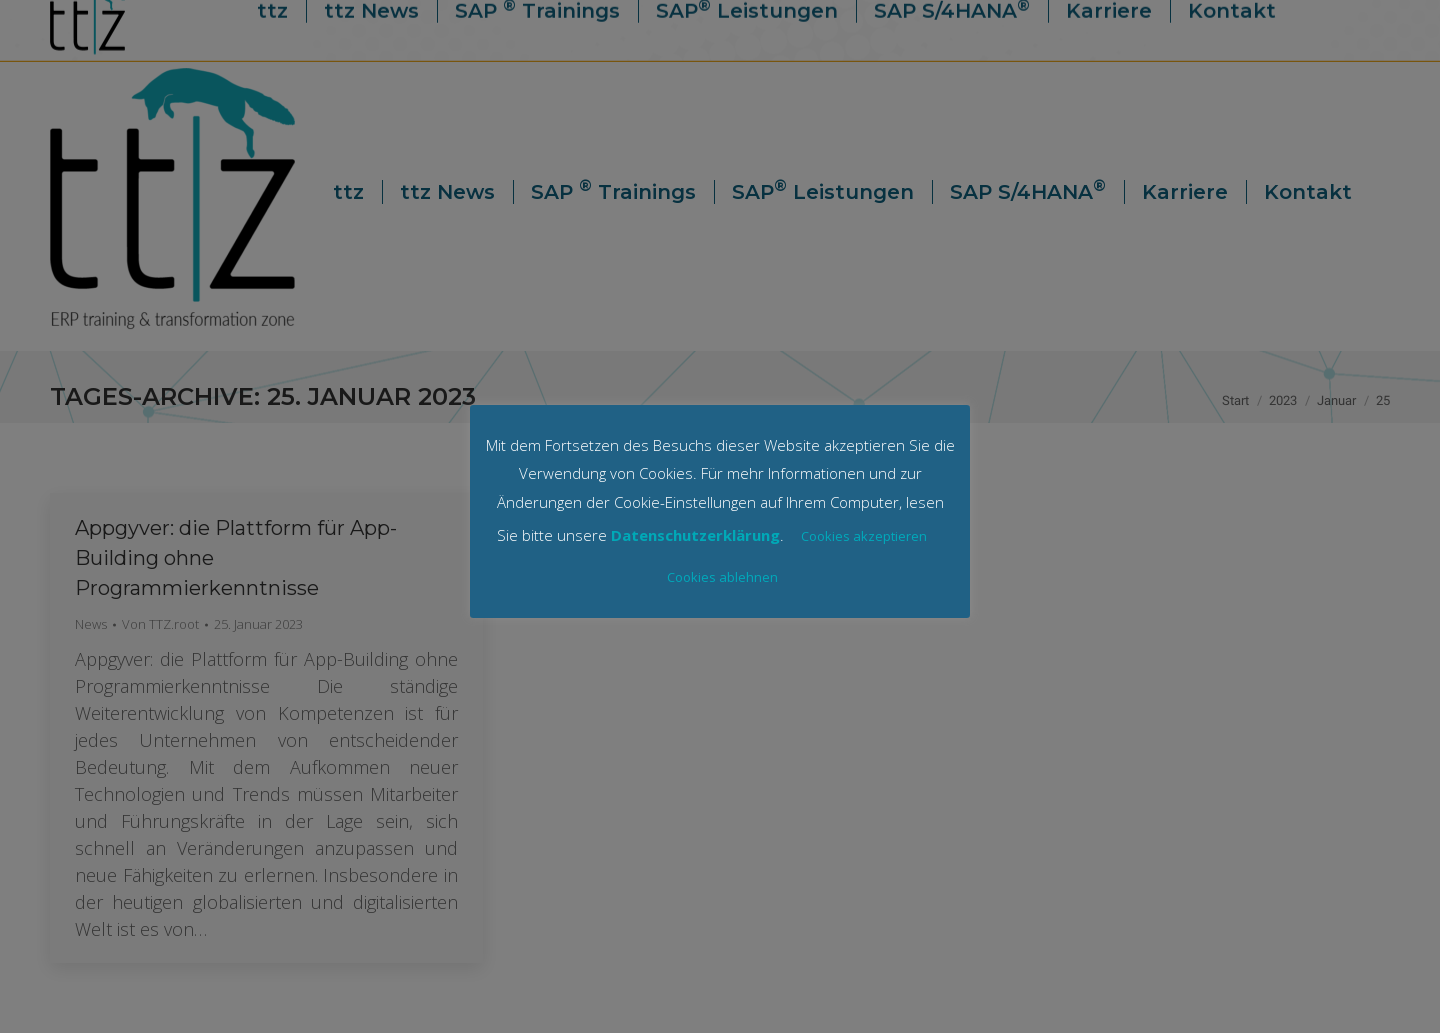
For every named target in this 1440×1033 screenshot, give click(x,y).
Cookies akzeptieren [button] (864, 536)
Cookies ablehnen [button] (722, 577)
